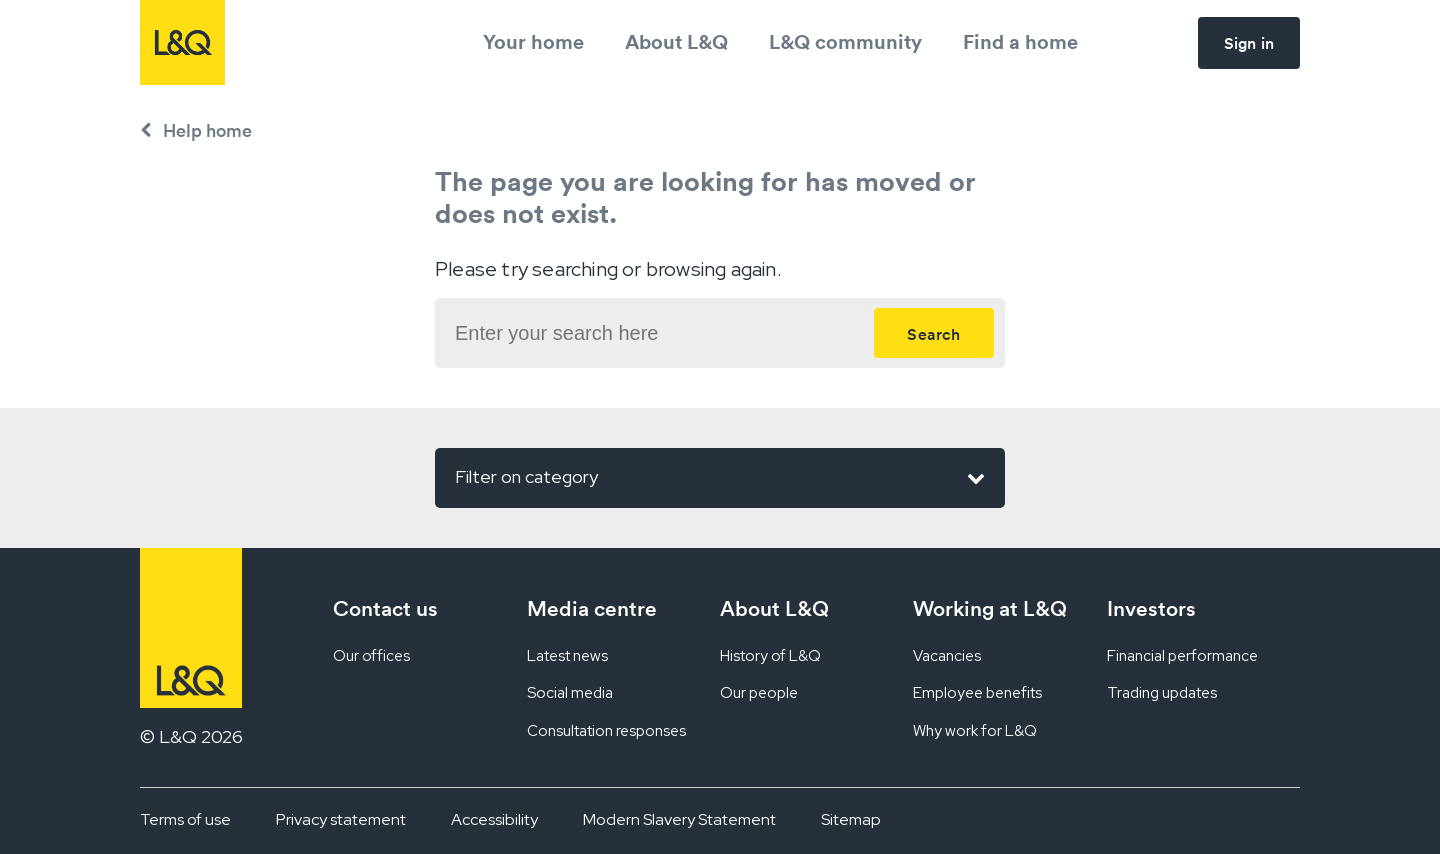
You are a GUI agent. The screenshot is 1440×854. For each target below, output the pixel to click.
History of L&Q (770, 656)
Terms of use (185, 819)
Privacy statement (341, 819)
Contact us (385, 608)
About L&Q (676, 41)
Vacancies (947, 656)
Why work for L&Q (975, 731)
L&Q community (845, 41)
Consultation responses (606, 731)
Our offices (371, 656)
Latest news (567, 656)
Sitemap (851, 819)
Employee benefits (977, 693)
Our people (759, 693)
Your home (533, 41)
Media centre (592, 608)
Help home (207, 130)
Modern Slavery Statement (679, 819)
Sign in (1249, 43)
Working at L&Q (990, 608)
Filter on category (720, 478)
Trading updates (1162, 693)
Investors (1151, 608)
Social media (570, 693)
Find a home (1020, 41)
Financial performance (1182, 656)
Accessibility (494, 819)
